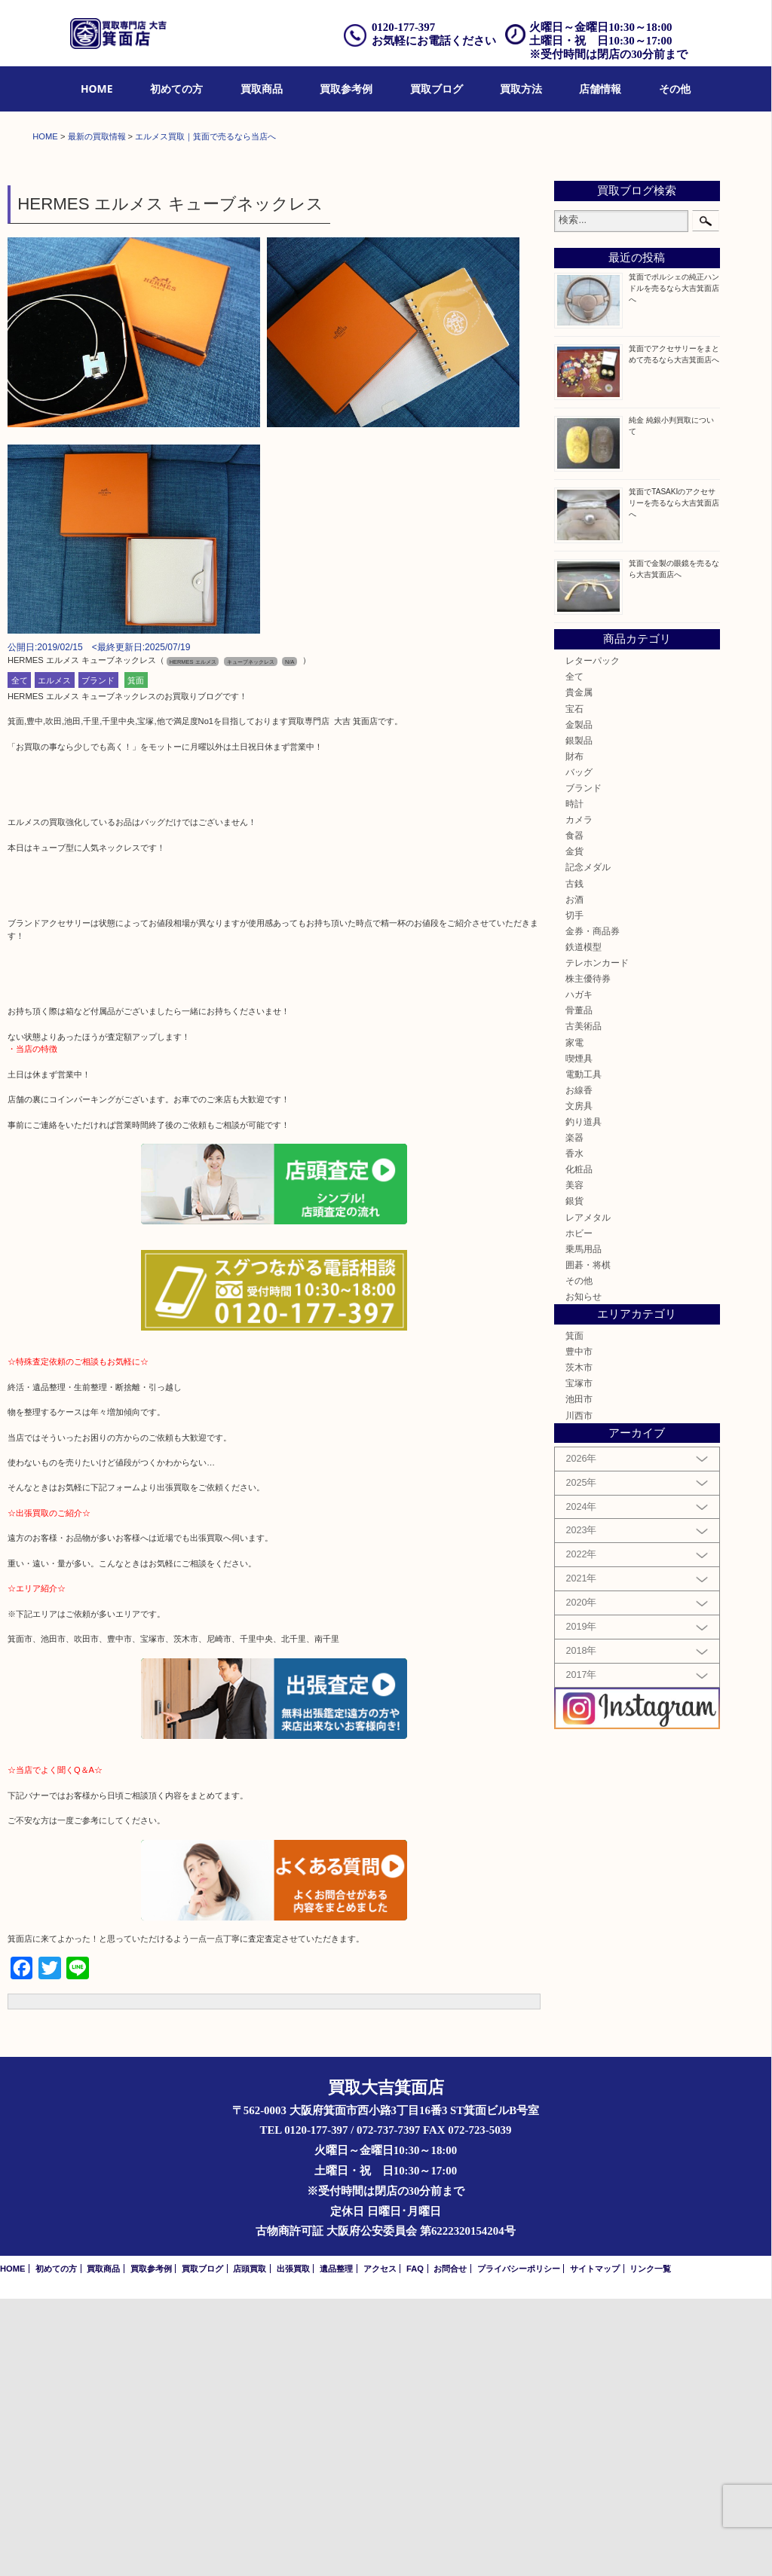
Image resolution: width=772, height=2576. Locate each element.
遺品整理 (336, 2545)
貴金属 (579, 970)
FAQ (415, 2545)
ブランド (98, 957)
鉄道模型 (583, 1224)
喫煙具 (579, 1335)
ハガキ (579, 1271)
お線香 (579, 1367)
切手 (574, 1192)
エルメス (54, 957)
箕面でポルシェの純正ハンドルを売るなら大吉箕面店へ (674, 565)
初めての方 (176, 88)
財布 (574, 1033)
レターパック (592, 938)
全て (19, 957)
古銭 (574, 1161)
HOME (97, 88)
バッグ (579, 1049)
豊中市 (579, 1628)
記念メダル (588, 1145)
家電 (574, 1320)
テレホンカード (597, 1240)
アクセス (380, 2545)
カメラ (579, 1097)
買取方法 (521, 88)
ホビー (579, 1510)
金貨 (574, 1129)
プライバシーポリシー (518, 2545)
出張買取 (293, 2545)
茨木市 (579, 1644)
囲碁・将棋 (588, 1542)
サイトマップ (595, 2545)
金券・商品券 (592, 1208)
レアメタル (588, 1494)
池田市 (579, 1677)
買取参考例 (346, 88)
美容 (574, 1463)
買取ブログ (436, 88)
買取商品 (261, 88)
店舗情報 (600, 88)
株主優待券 (588, 1255)
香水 (574, 1430)
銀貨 (574, 1479)
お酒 (574, 1176)
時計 (574, 1081)
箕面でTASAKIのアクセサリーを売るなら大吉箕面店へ (674, 780)
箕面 (135, 957)
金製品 (579, 1002)
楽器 (574, 1414)
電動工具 (583, 1351)
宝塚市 (579, 1660)
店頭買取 (249, 2545)
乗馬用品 (583, 1526)
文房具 (579, 1383)
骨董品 (579, 1287)
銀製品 (579, 1017)
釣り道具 (583, 1399)
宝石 (574, 986)
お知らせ (583, 1573)
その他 (675, 88)
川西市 (579, 1692)
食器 (574, 1112)
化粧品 (579, 1446)
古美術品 (583, 1304)
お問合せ (450, 2545)
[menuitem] (97, 89)
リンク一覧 (650, 2545)
